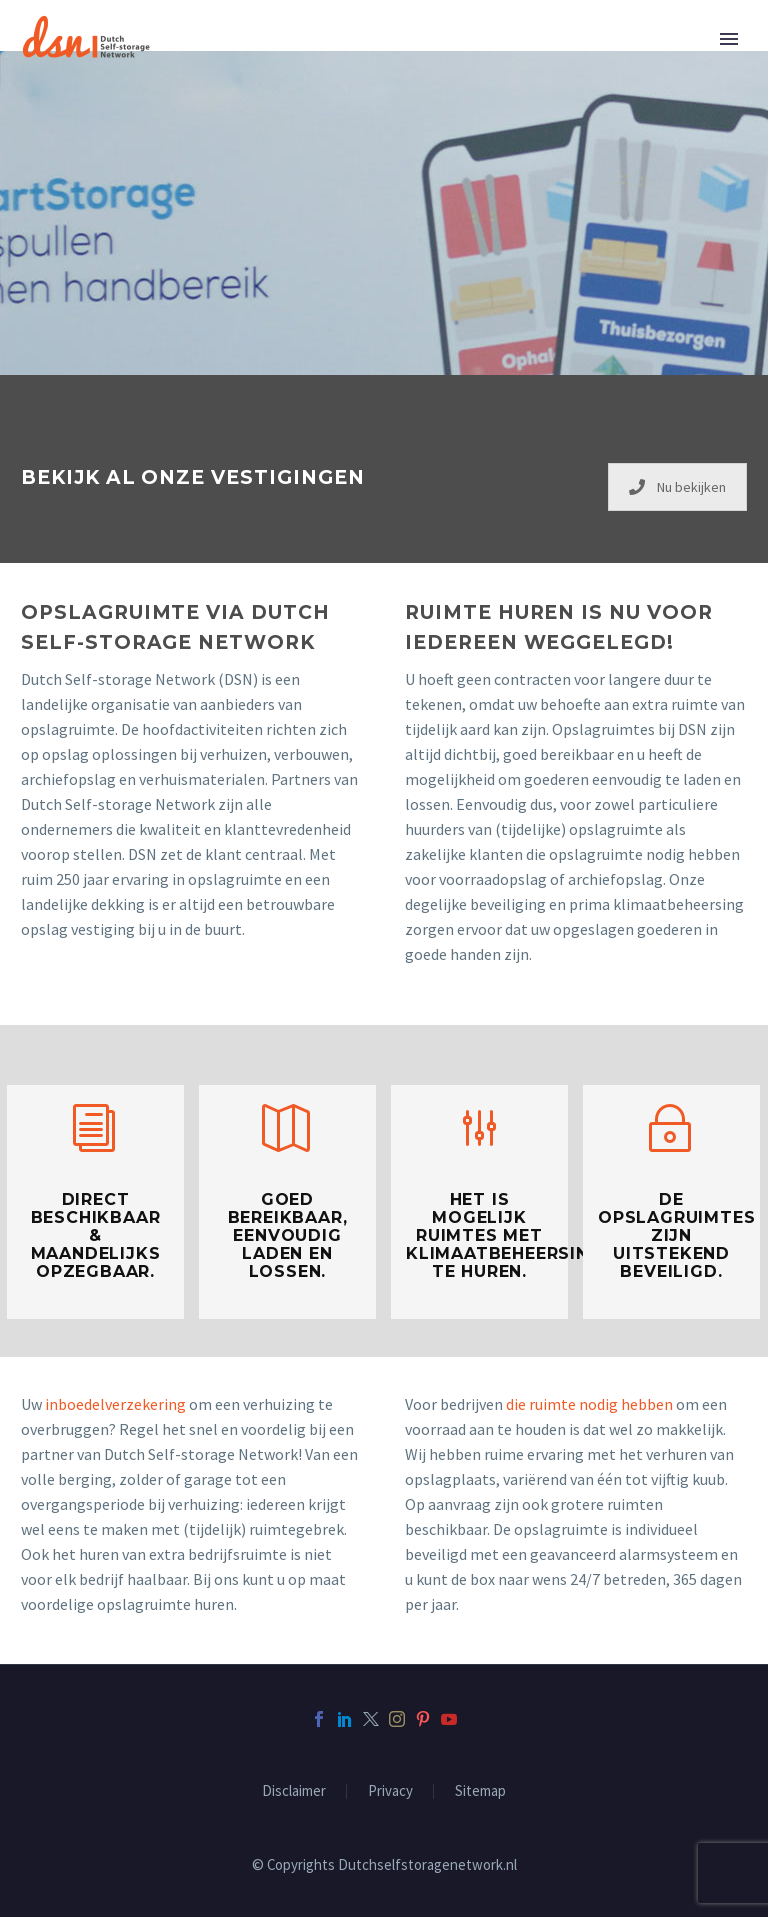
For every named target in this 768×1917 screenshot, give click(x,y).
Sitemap (480, 1791)
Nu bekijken (677, 487)
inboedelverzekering (115, 1404)
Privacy (390, 1791)
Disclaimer (294, 1791)
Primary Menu (729, 39)
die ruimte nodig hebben (589, 1404)
